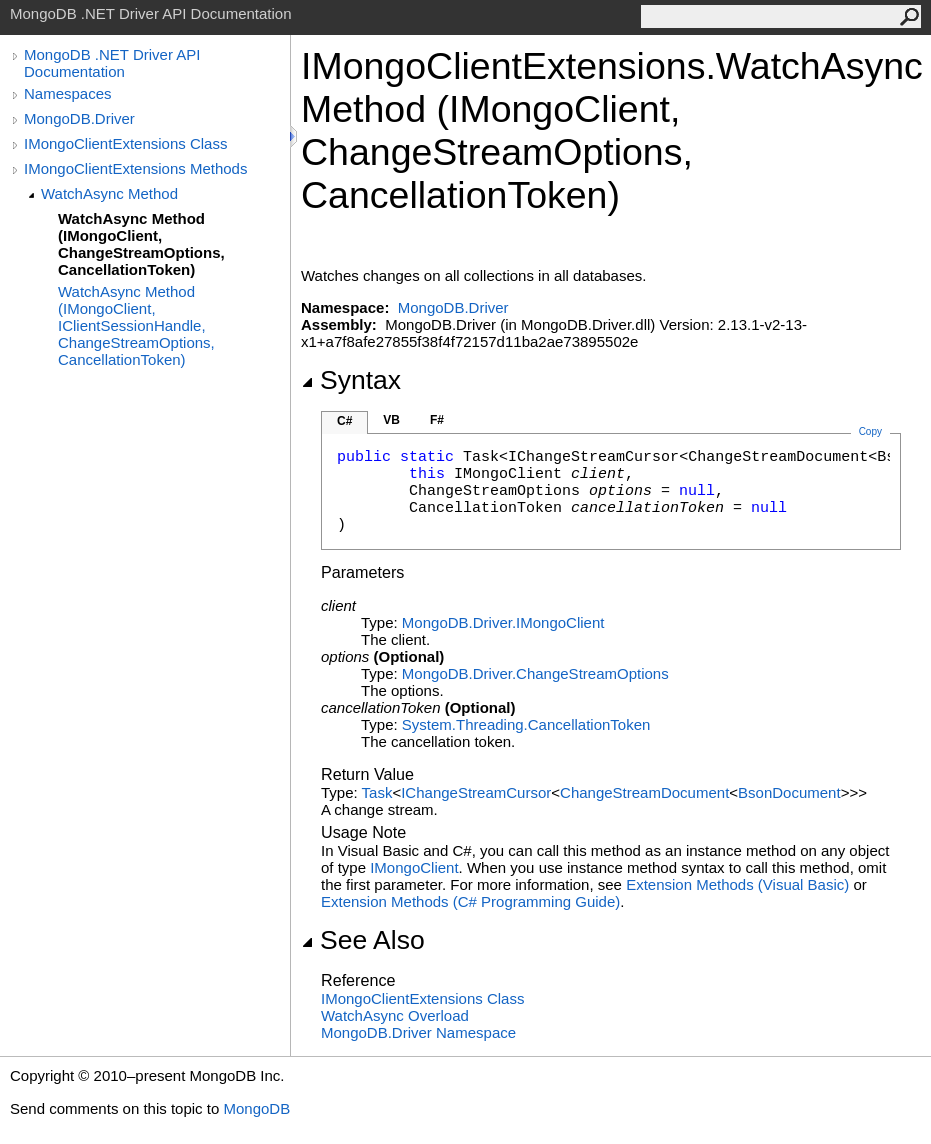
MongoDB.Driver (79, 118)
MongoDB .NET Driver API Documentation (112, 63)
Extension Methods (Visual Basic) (737, 884)
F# (437, 420)
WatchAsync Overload (395, 1015)
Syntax (351, 380)
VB (391, 420)
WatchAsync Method (109, 193)
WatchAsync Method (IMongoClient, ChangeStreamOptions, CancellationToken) (141, 244)
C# (344, 421)
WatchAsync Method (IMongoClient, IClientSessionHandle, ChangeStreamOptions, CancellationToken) (136, 325)
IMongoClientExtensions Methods (135, 168)
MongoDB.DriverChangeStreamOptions (535, 673)
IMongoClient (414, 867)
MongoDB (256, 1108)
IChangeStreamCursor (476, 792)
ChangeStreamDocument (644, 792)
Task (377, 792)
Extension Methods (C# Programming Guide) (470, 901)
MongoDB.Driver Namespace (418, 1032)
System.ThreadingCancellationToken (526, 724)
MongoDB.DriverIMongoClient (503, 622)
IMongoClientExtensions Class (125, 143)
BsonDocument (789, 792)
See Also (363, 940)
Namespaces (68, 93)
